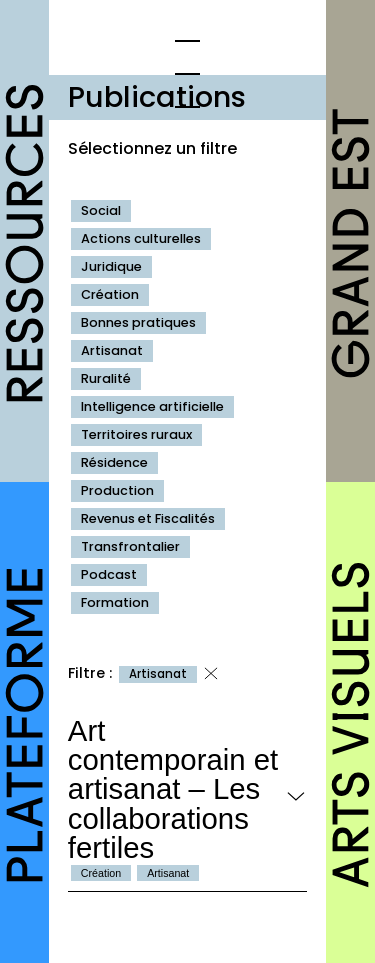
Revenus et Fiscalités (148, 518)
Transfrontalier (130, 546)
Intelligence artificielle (152, 406)
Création (110, 294)
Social (101, 210)
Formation (115, 602)
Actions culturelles (141, 238)
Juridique (111, 266)
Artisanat (112, 350)
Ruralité (106, 378)
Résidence (114, 462)
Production (117, 490)
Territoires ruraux (136, 434)
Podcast (109, 574)
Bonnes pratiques (138, 322)
